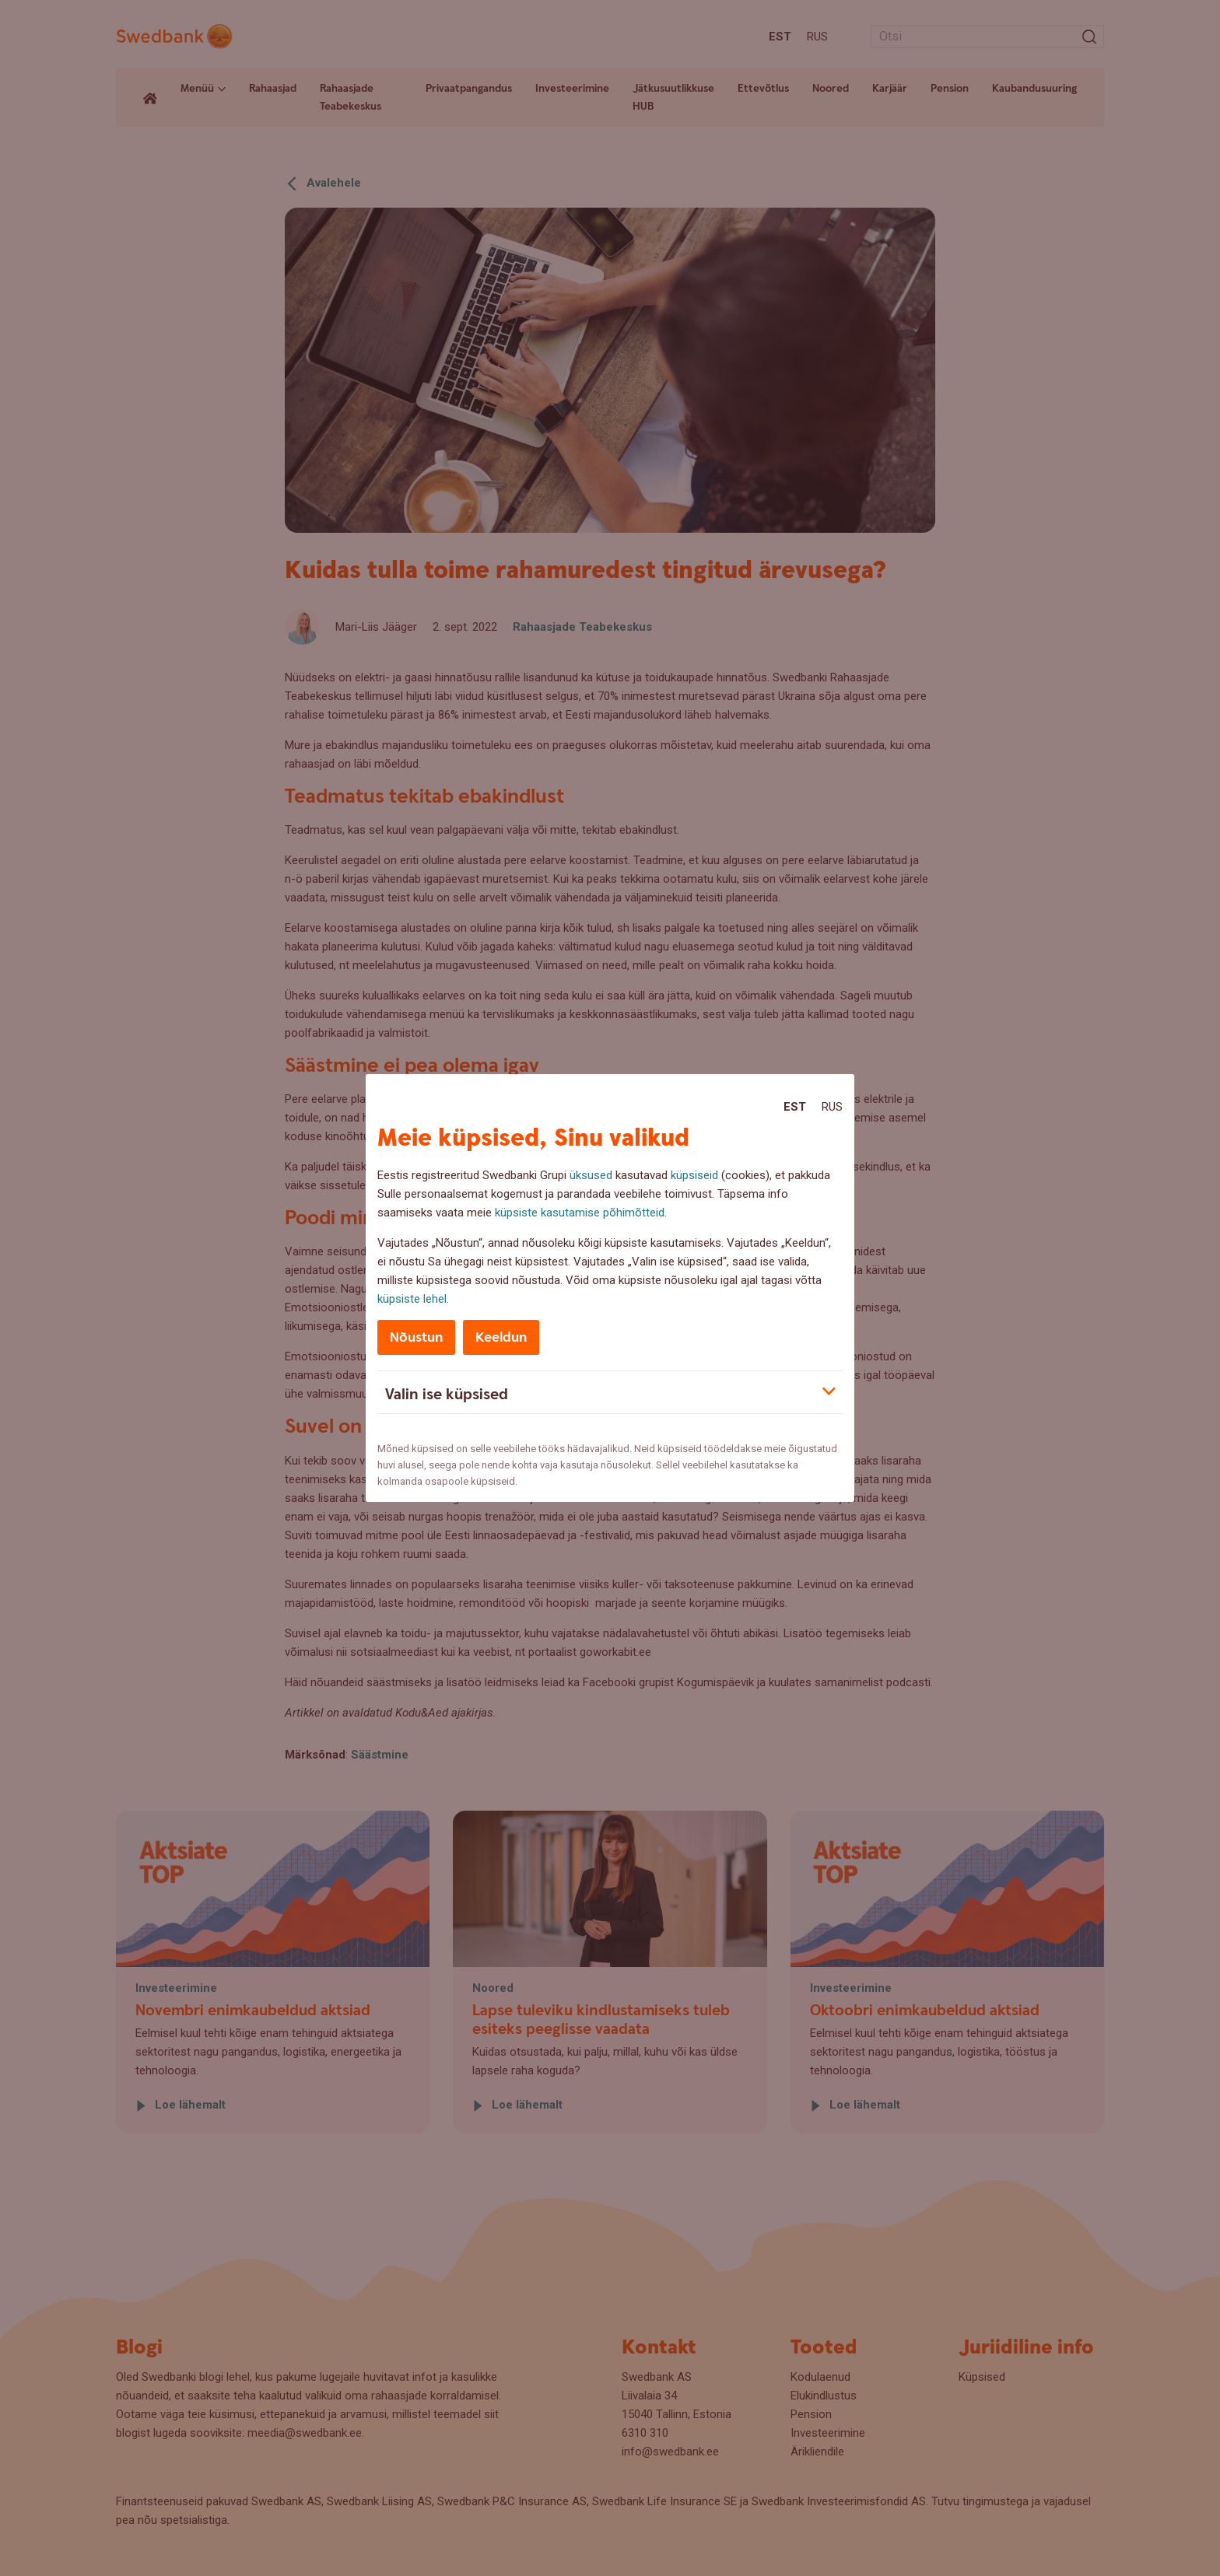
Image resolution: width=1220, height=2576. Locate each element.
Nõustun (416, 1337)
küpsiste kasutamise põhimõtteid (579, 1213)
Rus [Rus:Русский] (832, 1107)
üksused (591, 1175)
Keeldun (501, 1337)
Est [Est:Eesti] (795, 1107)
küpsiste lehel (412, 1299)
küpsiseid (694, 1175)
